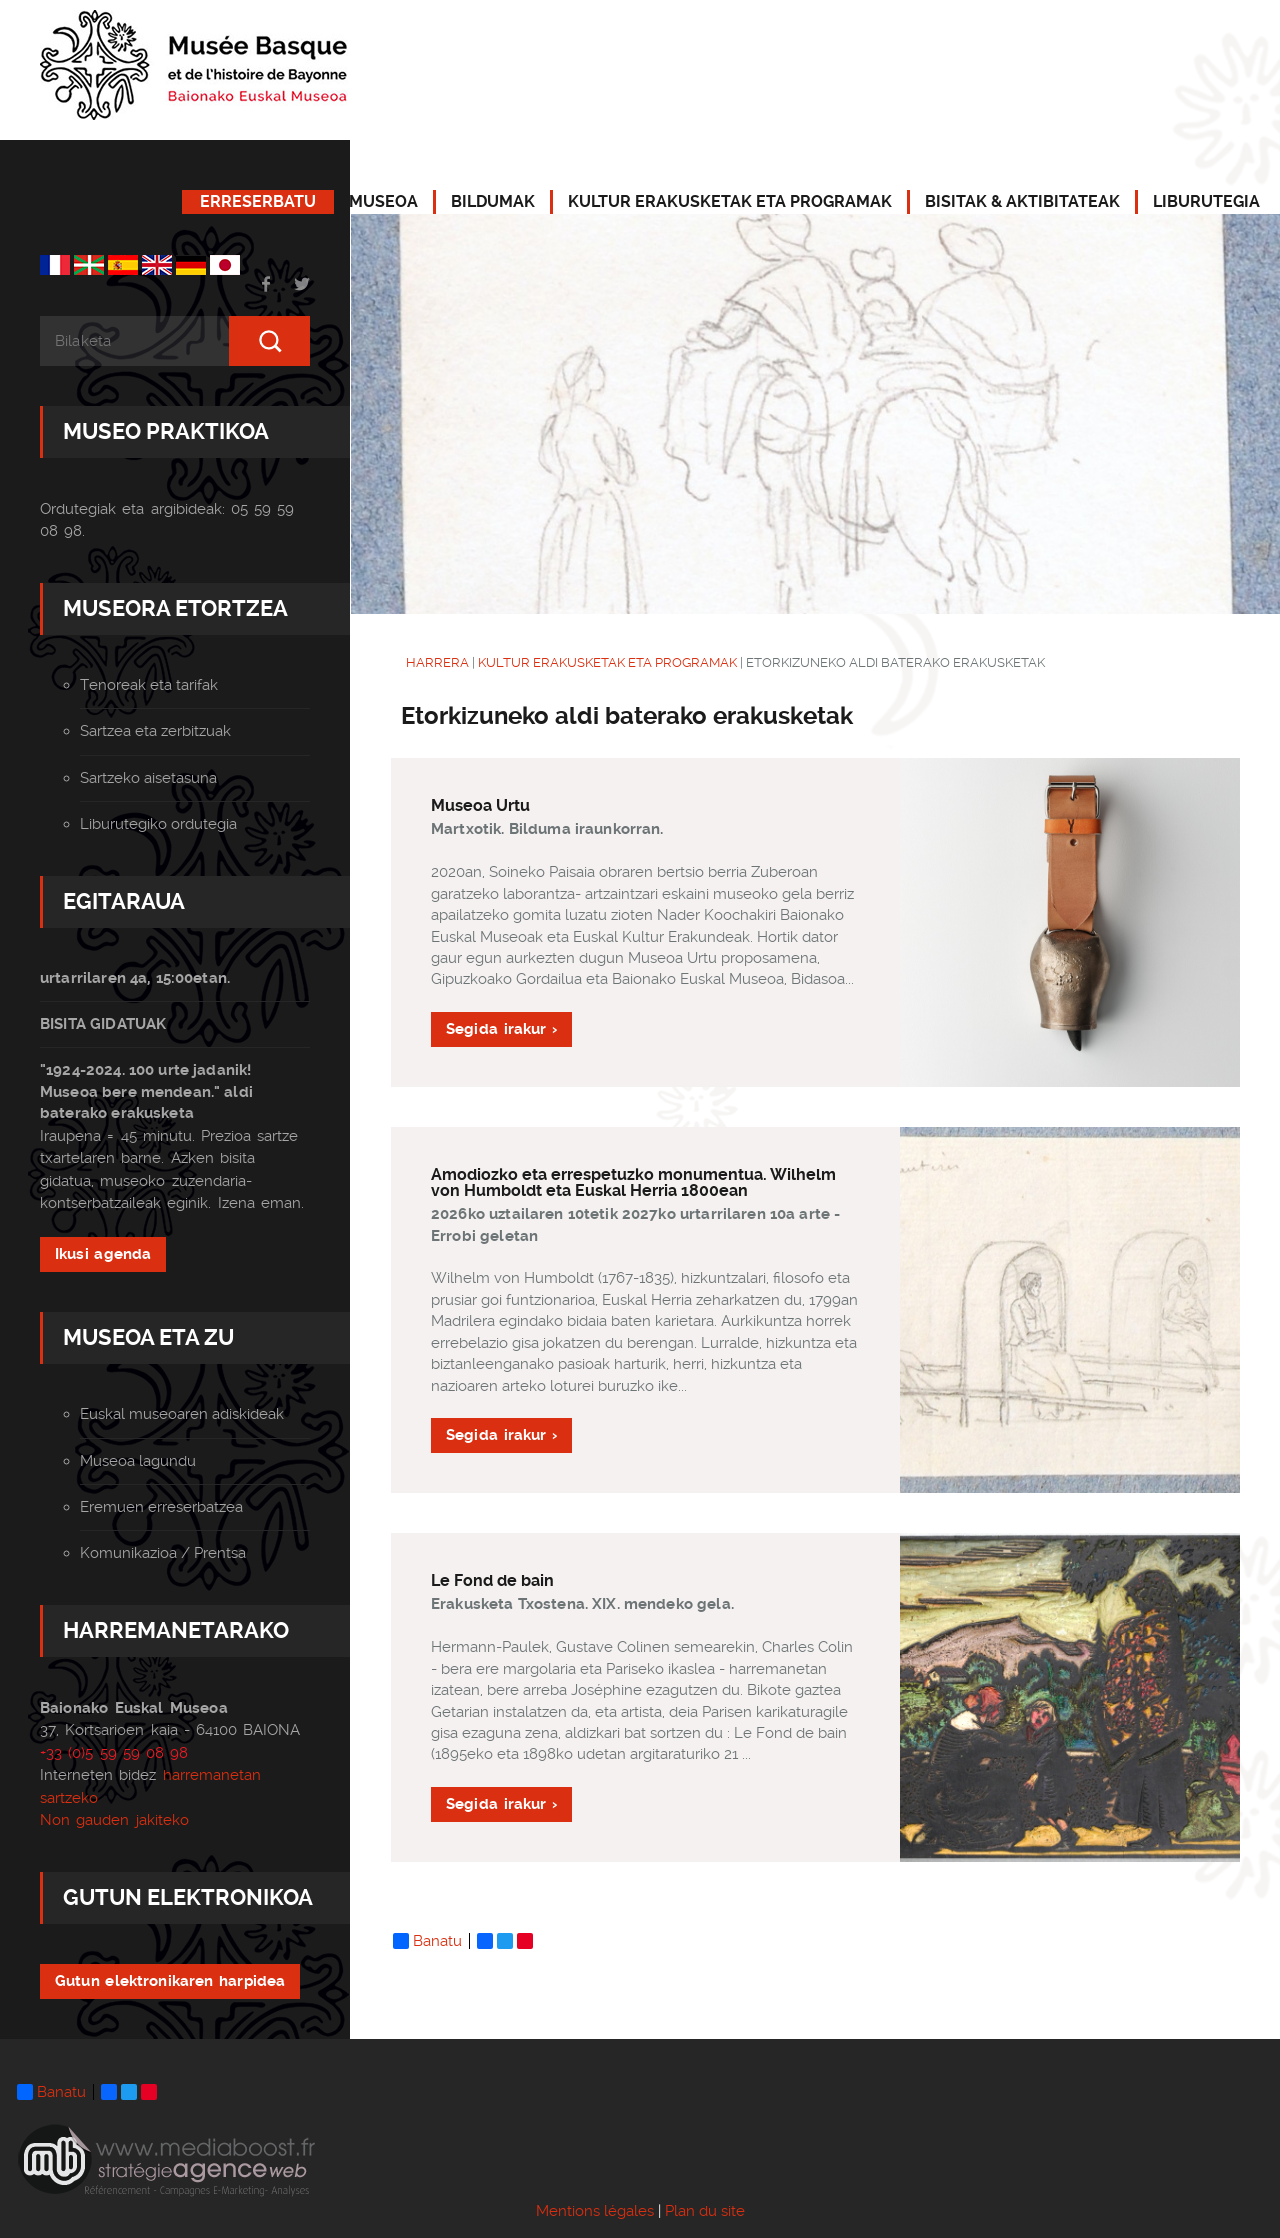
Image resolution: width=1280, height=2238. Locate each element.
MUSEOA (383, 201)
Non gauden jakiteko (114, 1820)
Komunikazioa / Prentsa (163, 1553)
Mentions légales (595, 2211)
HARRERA (437, 662)
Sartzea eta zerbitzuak (155, 731)
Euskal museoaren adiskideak (182, 1414)
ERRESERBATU (258, 201)
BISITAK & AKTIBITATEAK (1022, 201)
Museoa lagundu (138, 1461)
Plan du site (705, 2211)
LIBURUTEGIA (1206, 201)
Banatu (427, 1941)
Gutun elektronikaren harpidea (170, 1981)
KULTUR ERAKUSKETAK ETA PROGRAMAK (730, 201)
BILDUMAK (493, 201)
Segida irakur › (501, 1029)
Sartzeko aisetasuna (148, 778)
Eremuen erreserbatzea (161, 1507)
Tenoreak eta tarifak (149, 685)
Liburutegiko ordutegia (158, 824)
